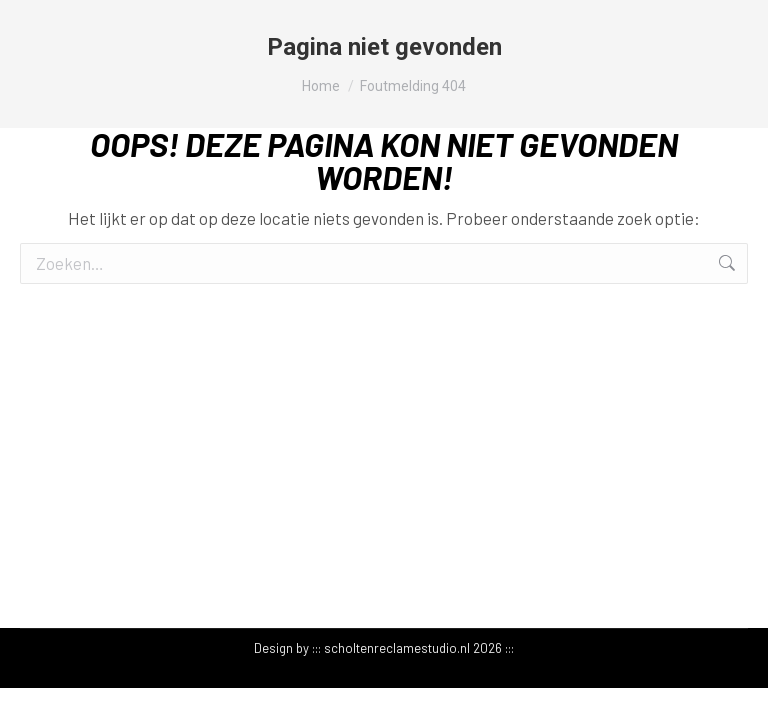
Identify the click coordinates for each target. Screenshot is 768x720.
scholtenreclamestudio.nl (397, 648)
